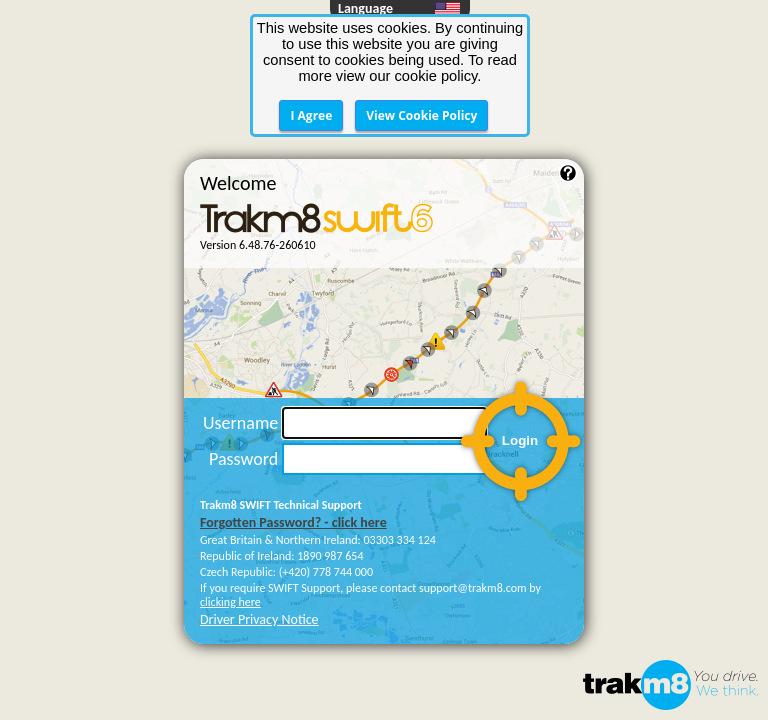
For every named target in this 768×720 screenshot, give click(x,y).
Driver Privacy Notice (259, 508)
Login (520, 329)
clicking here (230, 491)
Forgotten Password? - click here (293, 411)
